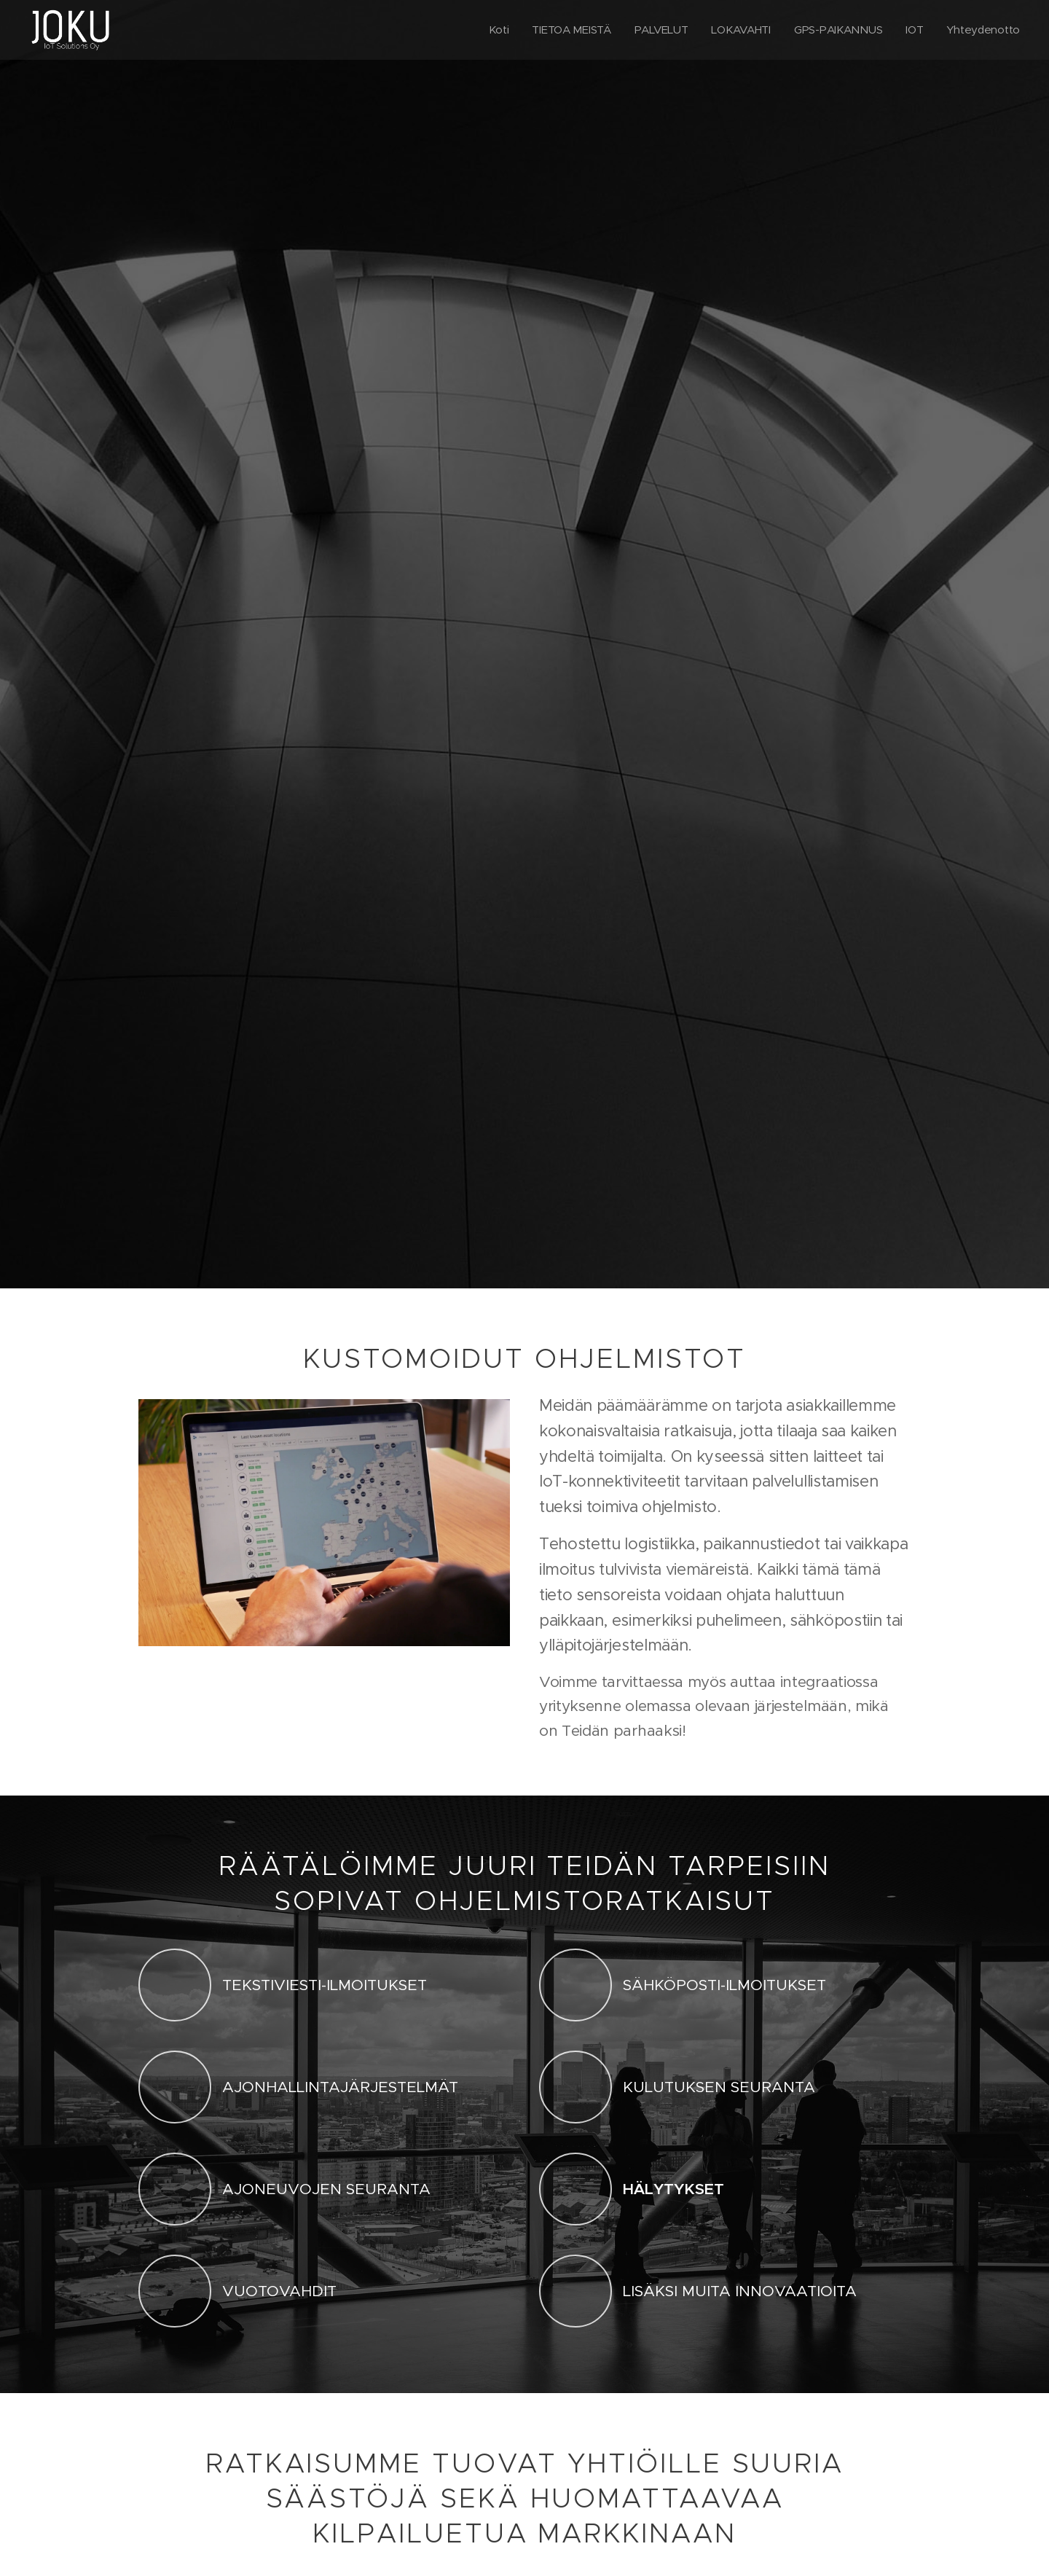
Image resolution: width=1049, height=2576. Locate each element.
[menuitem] (490, 30)
